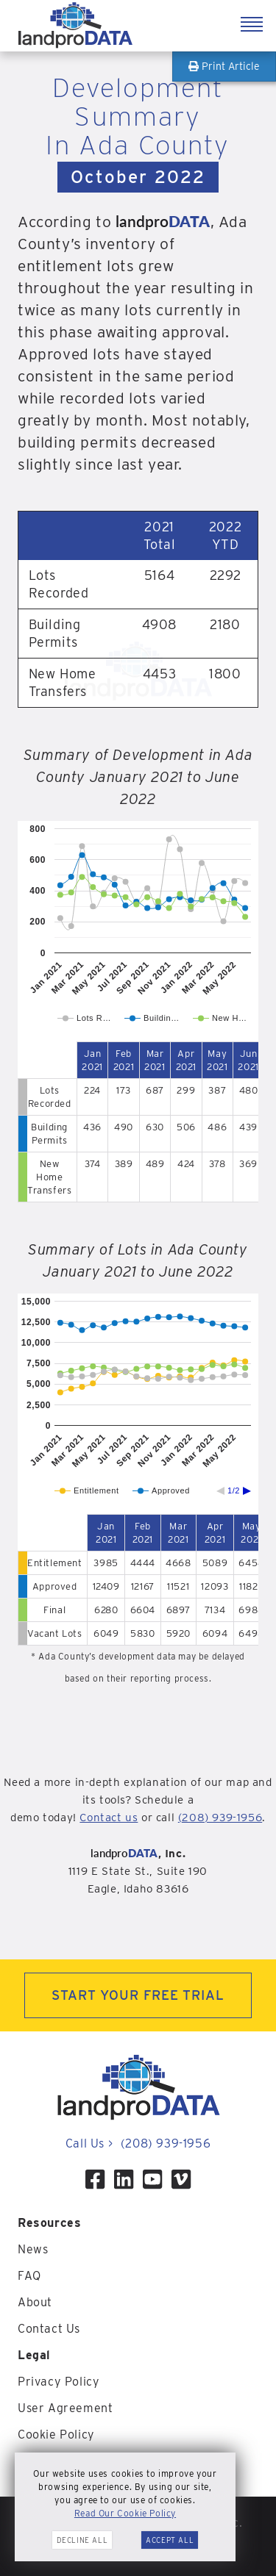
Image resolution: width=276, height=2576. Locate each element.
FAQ (29, 2276)
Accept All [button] (170, 2540)
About (35, 2302)
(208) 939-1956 (220, 1817)
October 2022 (138, 176)
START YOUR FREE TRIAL (138, 1995)
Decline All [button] (82, 2540)
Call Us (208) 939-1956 (138, 2143)
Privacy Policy (58, 2382)
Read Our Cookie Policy (125, 2513)
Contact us (108, 1817)
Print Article (224, 66)
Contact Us (49, 2329)
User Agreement (65, 2408)
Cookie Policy (56, 2435)
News (33, 2249)
